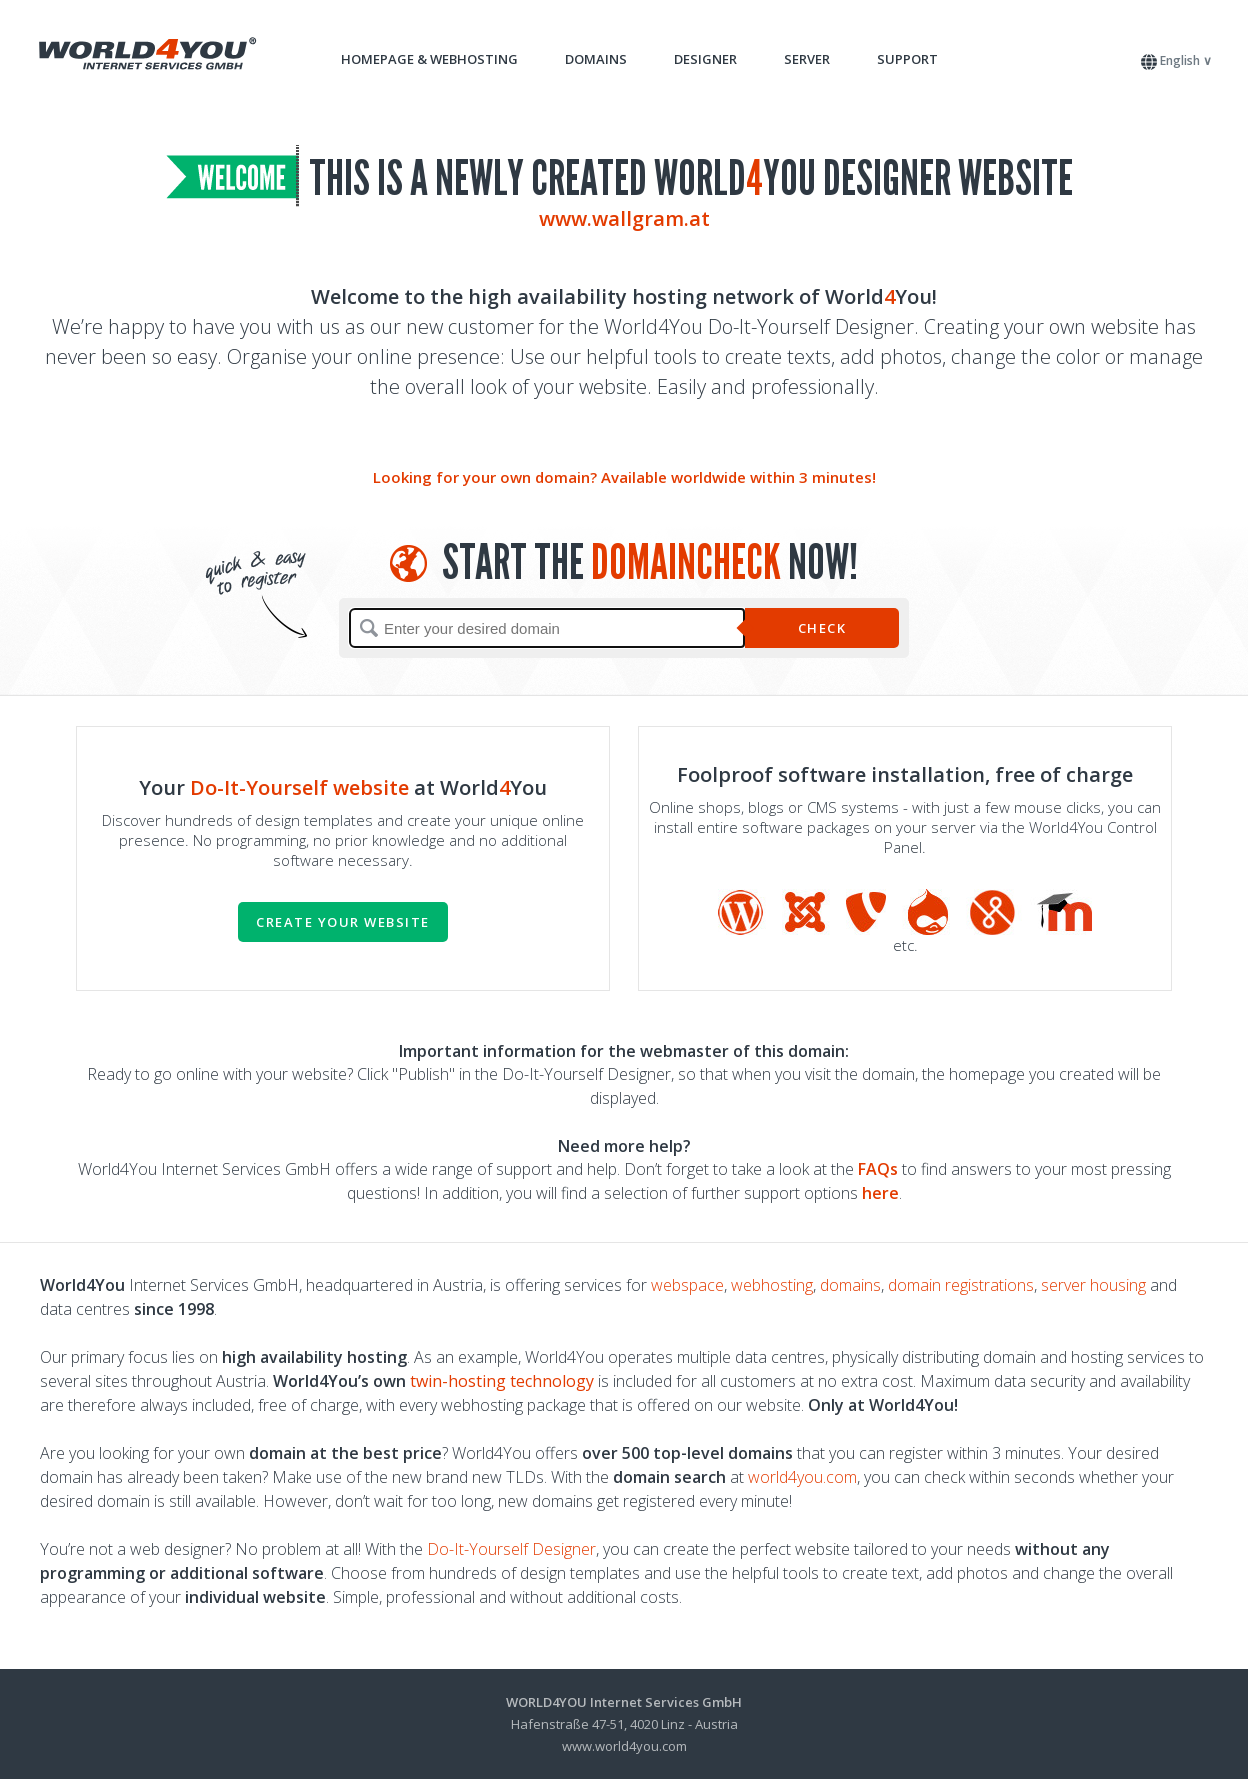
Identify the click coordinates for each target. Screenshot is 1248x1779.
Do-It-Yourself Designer (511, 1549)
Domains (596, 59)
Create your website (343, 922)
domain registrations (961, 1285)
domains (850, 1285)
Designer (705, 59)
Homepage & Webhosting (429, 59)
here (880, 1193)
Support (907, 59)
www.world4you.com (624, 1746)
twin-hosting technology (502, 1381)
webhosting (772, 1285)
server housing (1093, 1285)
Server (807, 59)
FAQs (878, 1169)
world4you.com (802, 1477)
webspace (687, 1285)
